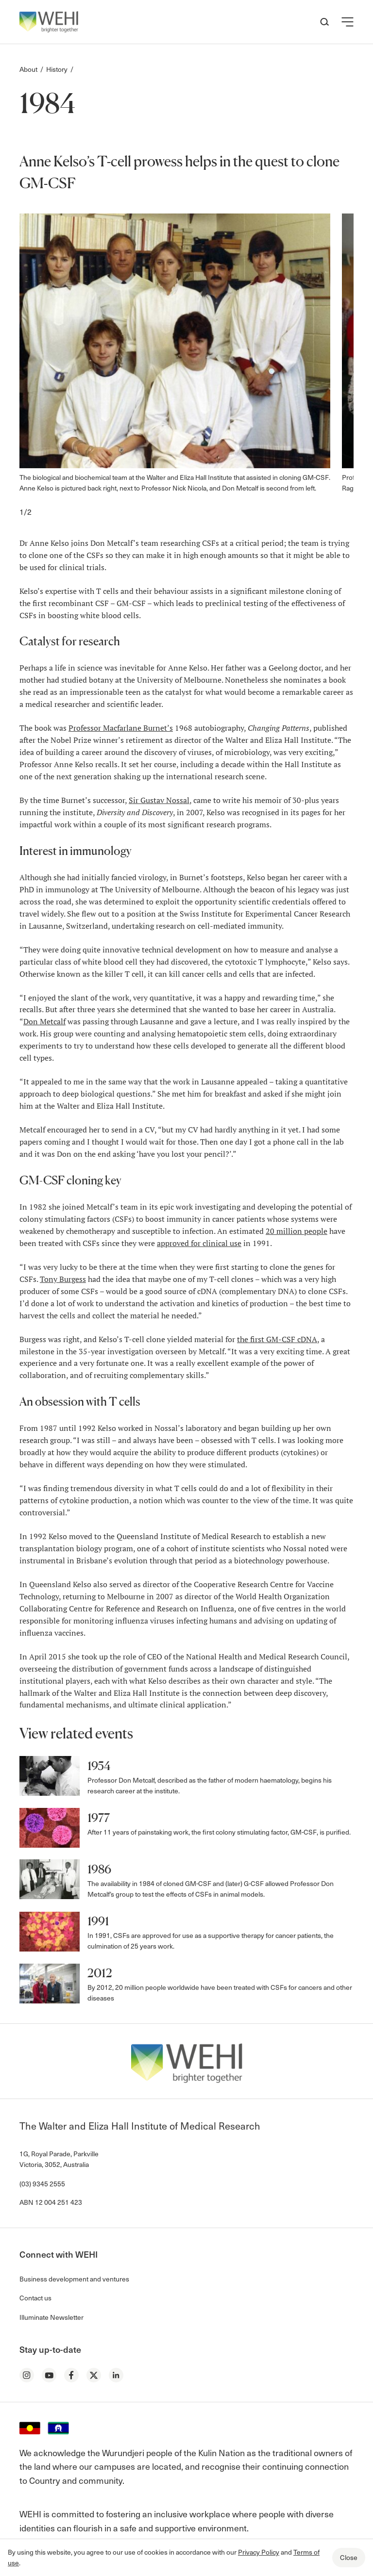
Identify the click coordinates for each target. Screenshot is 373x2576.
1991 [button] (98, 1921)
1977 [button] (98, 1818)
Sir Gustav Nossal (159, 800)
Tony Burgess (63, 1279)
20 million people (296, 1231)
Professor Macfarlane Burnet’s (120, 728)
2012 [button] (99, 1973)
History (57, 69)
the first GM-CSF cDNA (277, 1339)
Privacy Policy (258, 2552)
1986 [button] (99, 1869)
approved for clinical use (199, 1243)
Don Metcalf (44, 1021)
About (28, 69)
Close (348, 2557)
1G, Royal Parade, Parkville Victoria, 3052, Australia (59, 2159)
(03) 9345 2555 (42, 2184)
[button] (347, 22)
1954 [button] (99, 1766)
